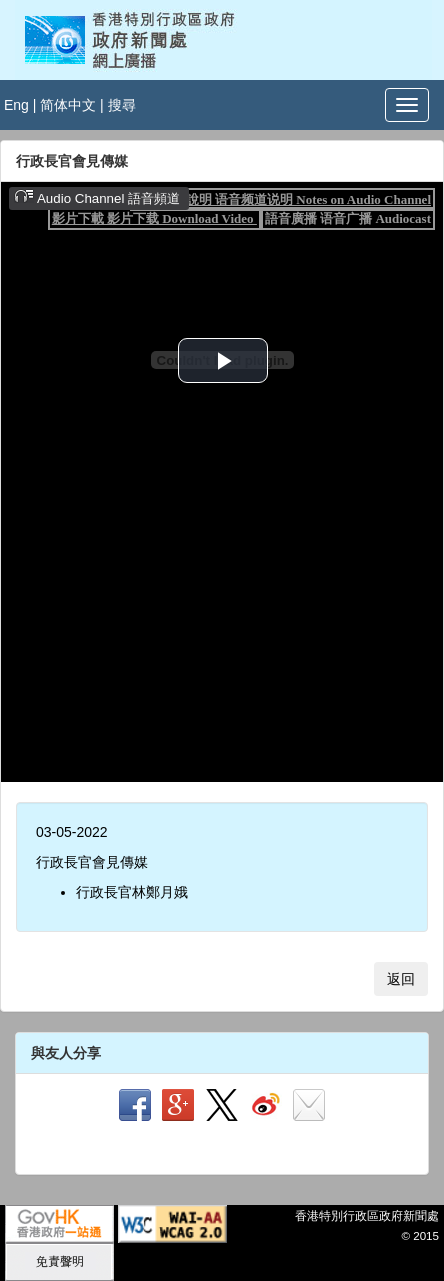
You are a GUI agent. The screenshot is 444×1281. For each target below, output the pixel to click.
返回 (401, 979)
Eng (16, 105)
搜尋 (122, 105)
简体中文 (68, 105)
